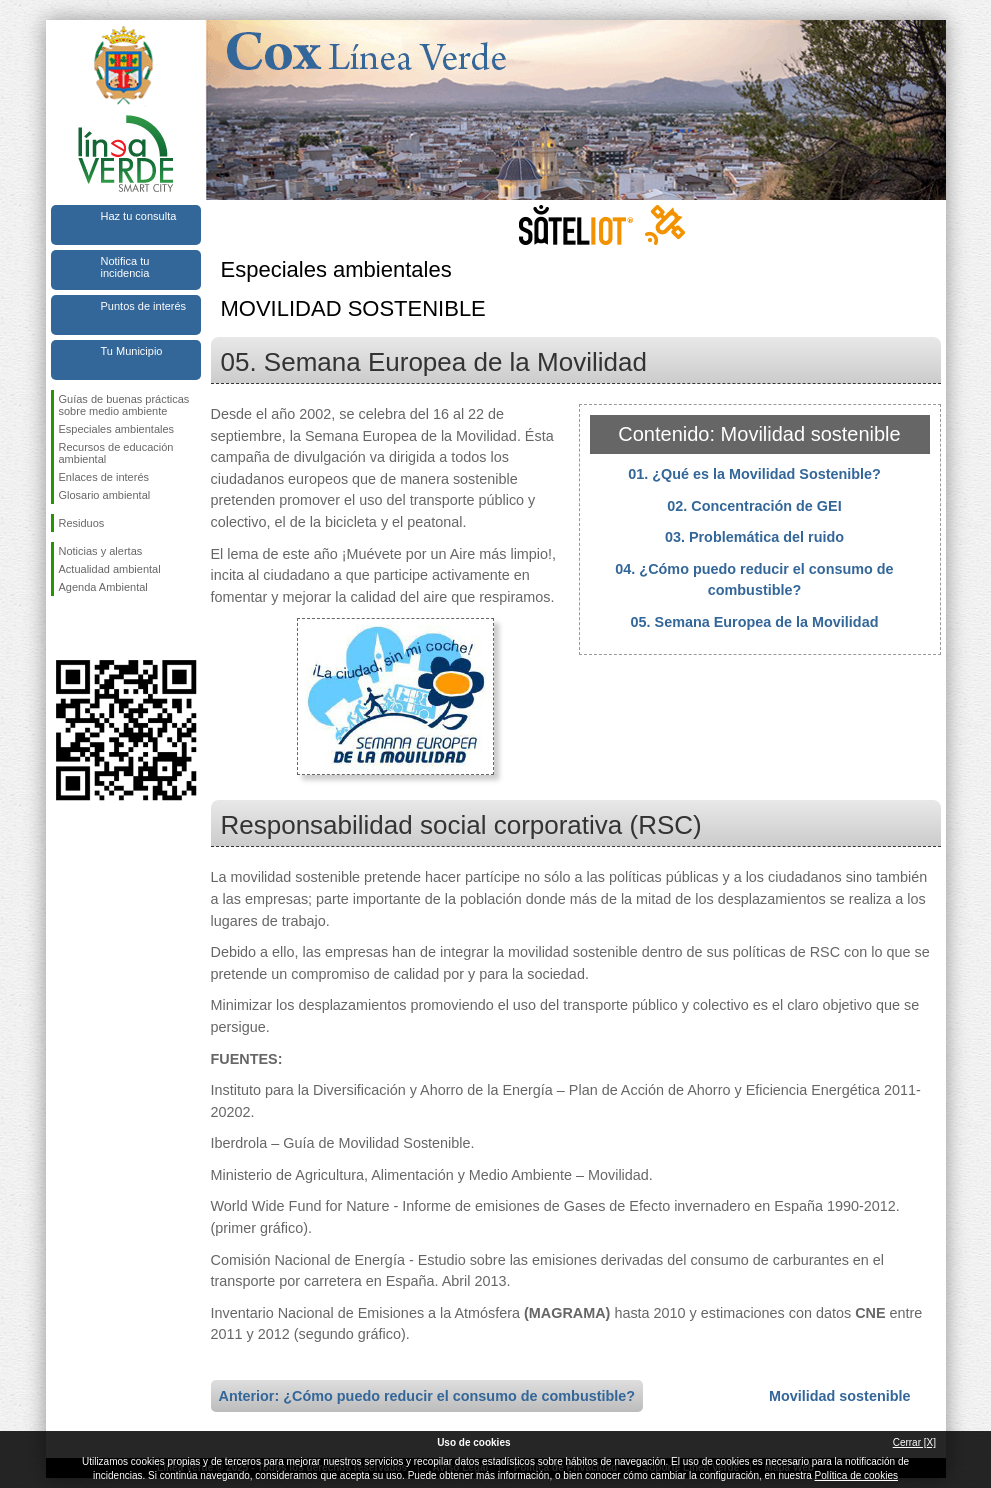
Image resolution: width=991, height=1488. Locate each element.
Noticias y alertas (101, 551)
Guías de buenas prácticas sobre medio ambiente (124, 405)
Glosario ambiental (105, 495)
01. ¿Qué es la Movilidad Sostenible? (754, 474)
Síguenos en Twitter (96, 628)
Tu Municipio (132, 351)
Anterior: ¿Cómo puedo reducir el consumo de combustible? (427, 1396)
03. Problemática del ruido (754, 537)
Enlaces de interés (104, 477)
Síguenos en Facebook (63, 628)
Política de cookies (856, 1475)
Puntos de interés (144, 306)
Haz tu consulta (139, 216)
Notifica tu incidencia (125, 267)
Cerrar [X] (914, 1442)
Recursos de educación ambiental (116, 453)
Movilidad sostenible (840, 1396)
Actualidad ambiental (110, 569)
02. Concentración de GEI (754, 506)
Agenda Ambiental (103, 587)
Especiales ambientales (117, 429)
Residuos (82, 523)
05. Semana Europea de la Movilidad (755, 622)
